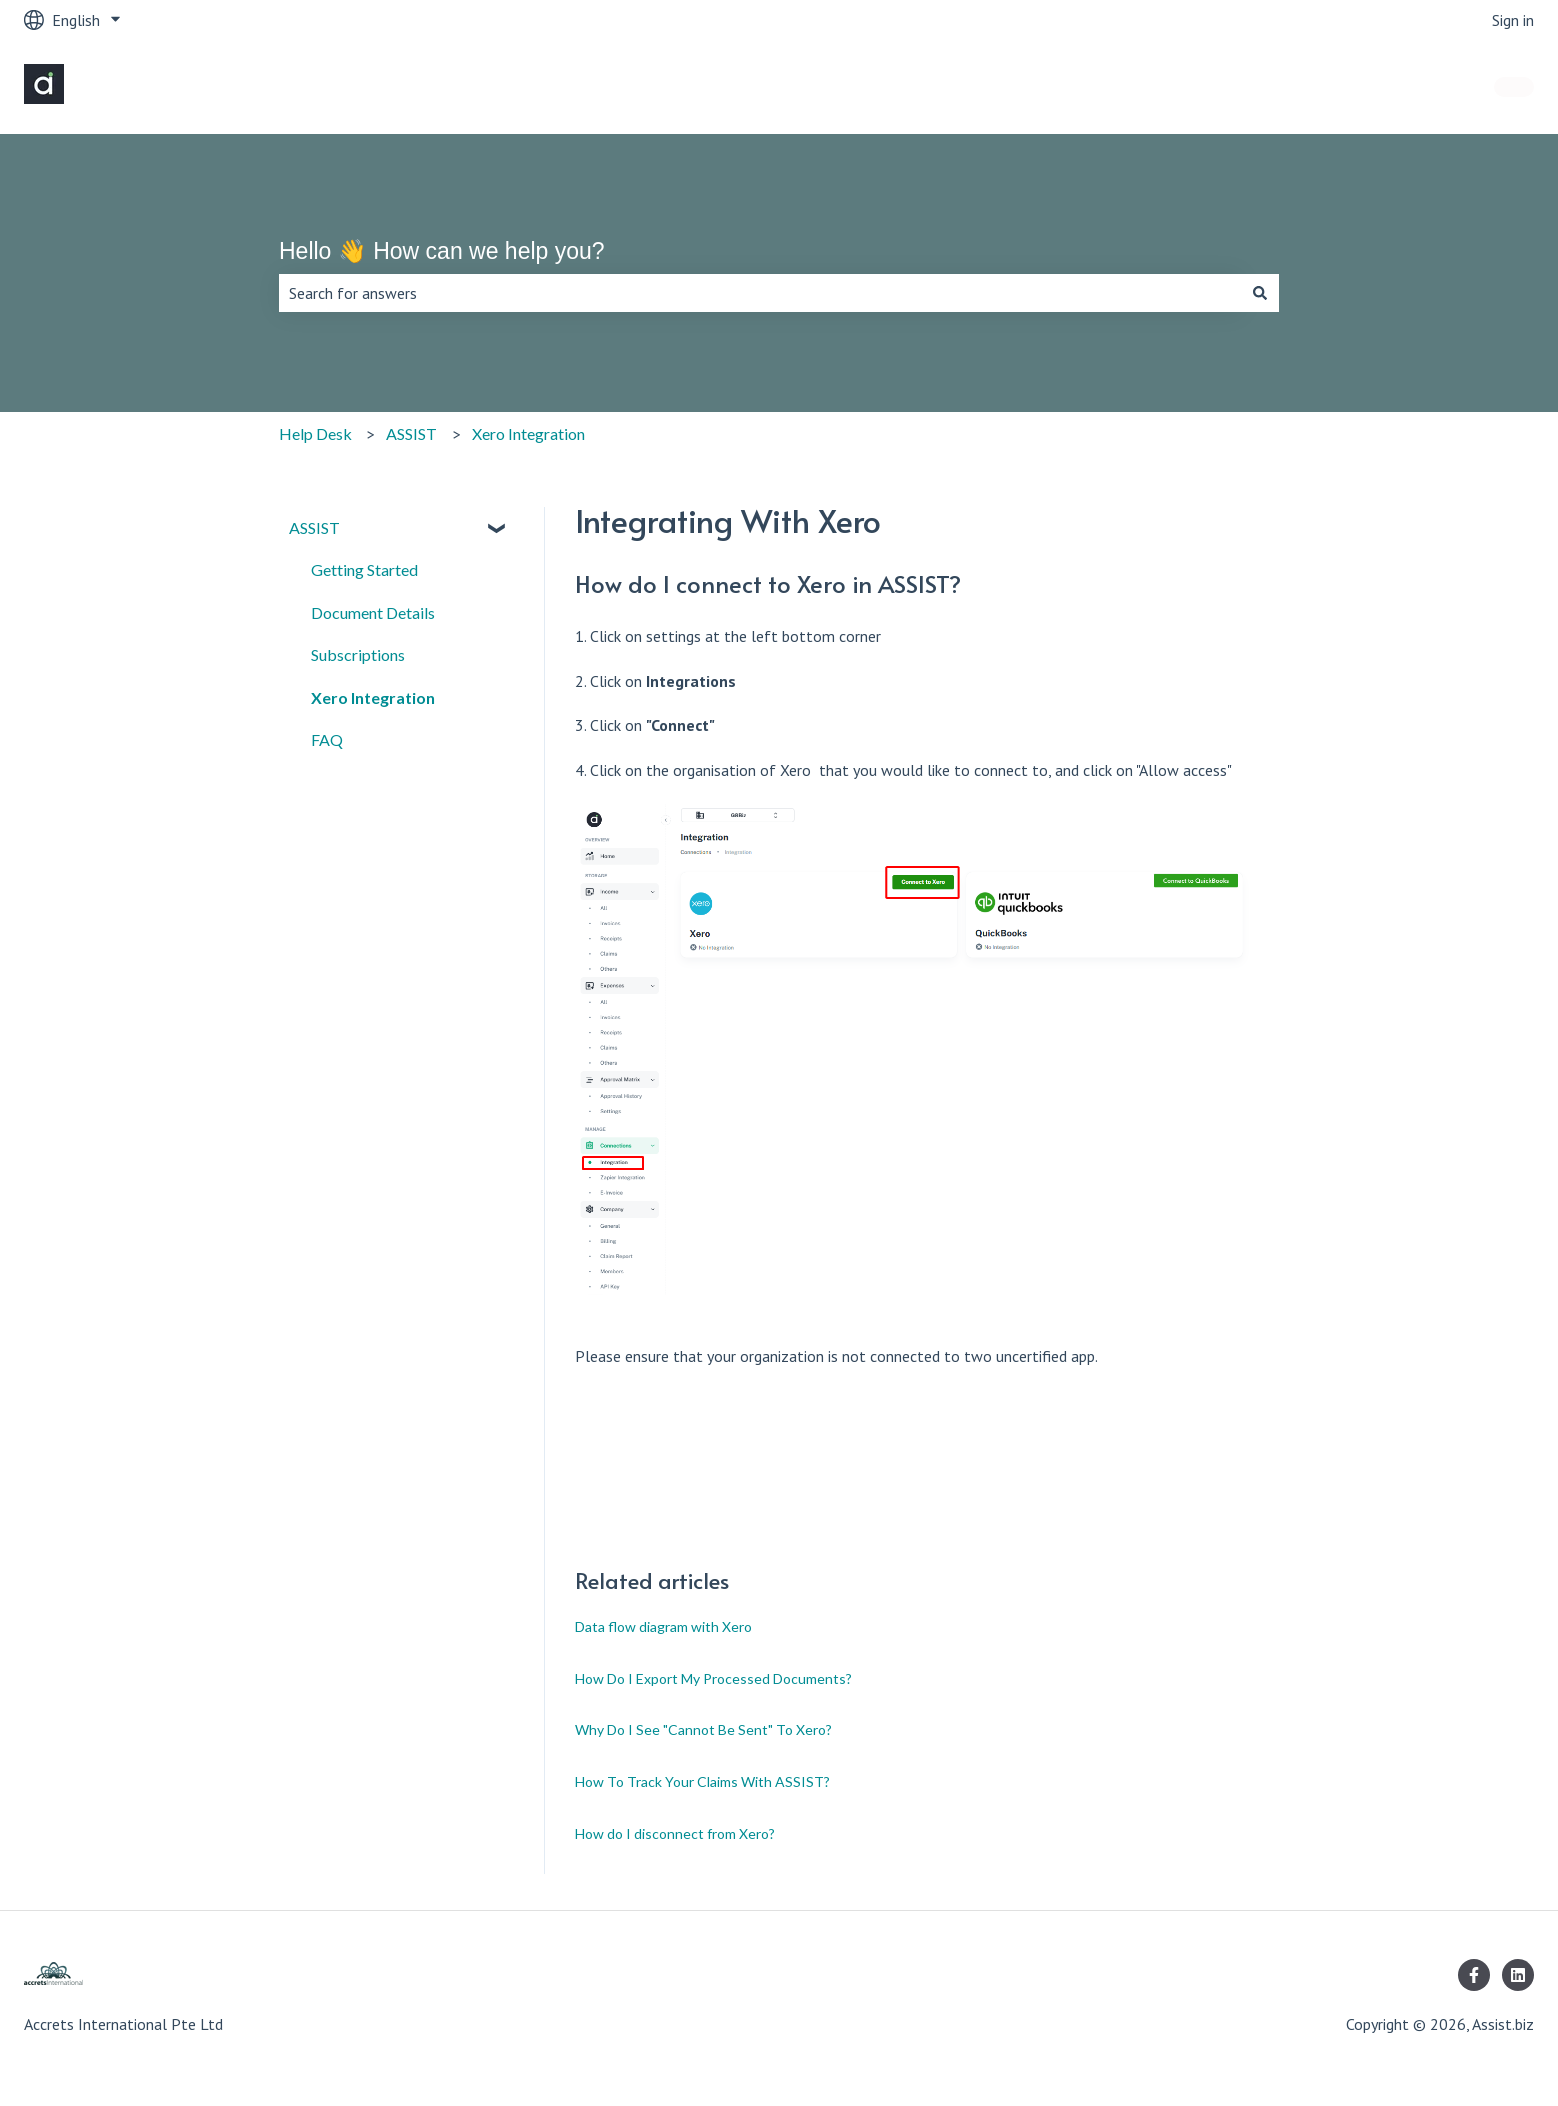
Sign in (1513, 20)
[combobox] (760, 293)
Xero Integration (528, 433)
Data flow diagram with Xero (663, 1626)
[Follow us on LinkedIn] (1518, 1975)
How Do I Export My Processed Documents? (713, 1678)
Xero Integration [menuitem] (373, 697)
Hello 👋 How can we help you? (442, 251)
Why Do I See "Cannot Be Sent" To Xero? (703, 1729)
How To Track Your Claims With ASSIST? (702, 1781)
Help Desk (315, 433)
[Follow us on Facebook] (1474, 1975)
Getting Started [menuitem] (364, 569)
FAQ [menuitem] (327, 739)
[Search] (1260, 293)
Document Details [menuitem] (373, 612)
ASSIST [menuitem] (314, 527)
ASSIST (411, 433)
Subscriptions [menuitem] (358, 654)
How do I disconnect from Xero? (675, 1833)
